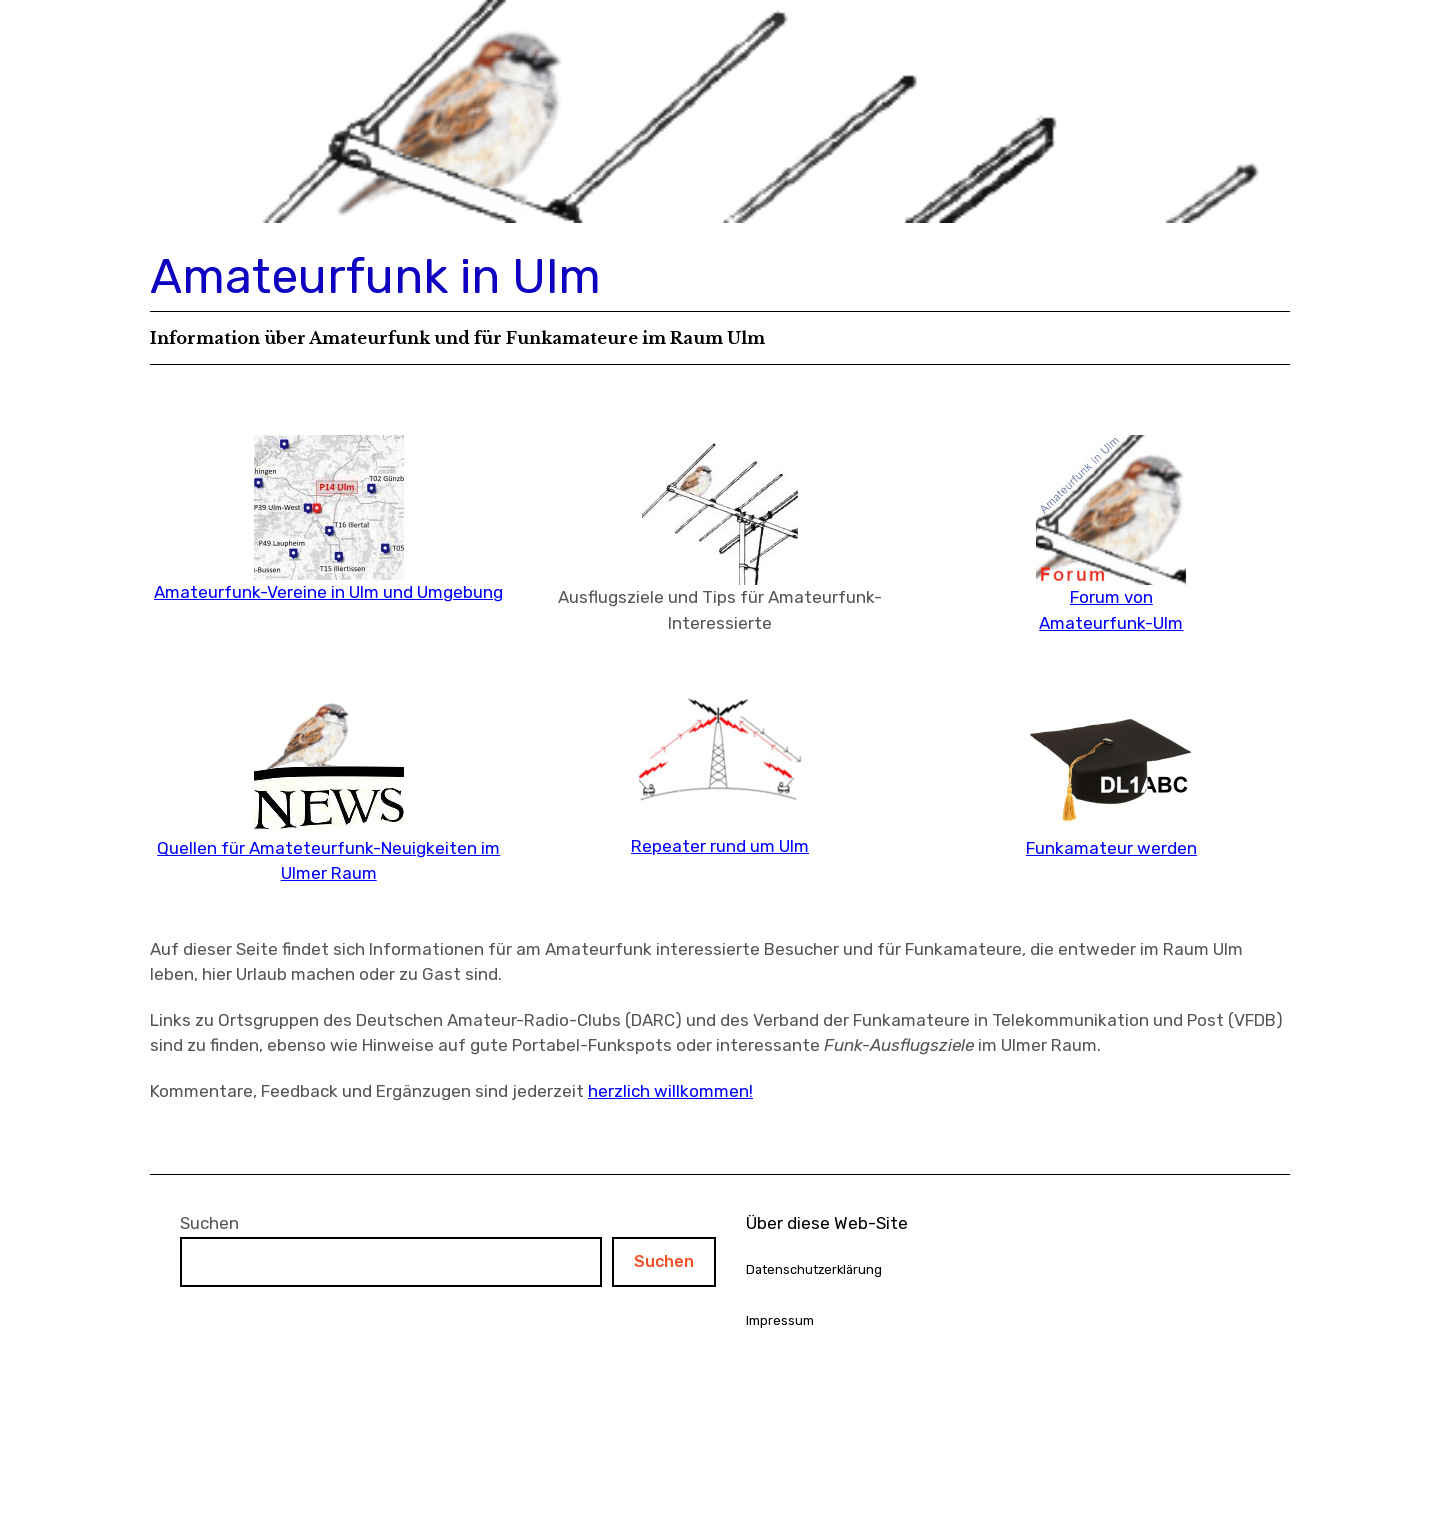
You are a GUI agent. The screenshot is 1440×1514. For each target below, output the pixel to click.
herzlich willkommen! (670, 1091)
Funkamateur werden (1111, 848)
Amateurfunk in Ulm (375, 276)
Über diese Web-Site (827, 1223)
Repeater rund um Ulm (720, 846)
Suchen (209, 1223)
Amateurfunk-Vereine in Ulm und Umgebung (328, 592)
